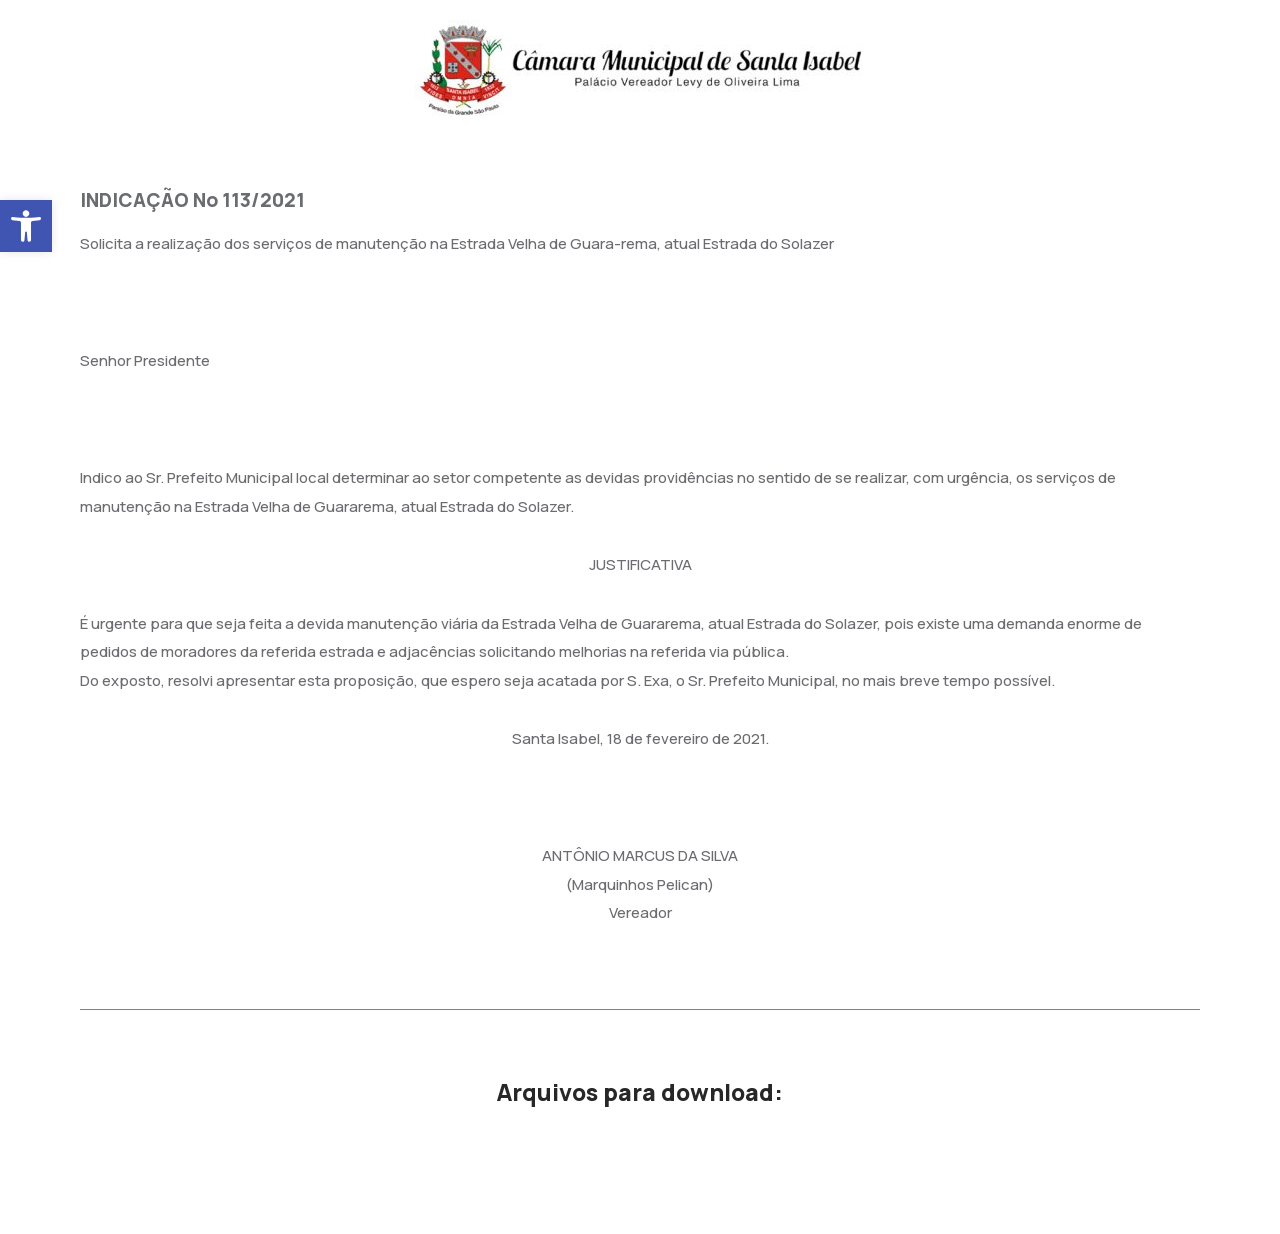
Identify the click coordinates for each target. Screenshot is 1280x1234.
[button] (26, 226)
